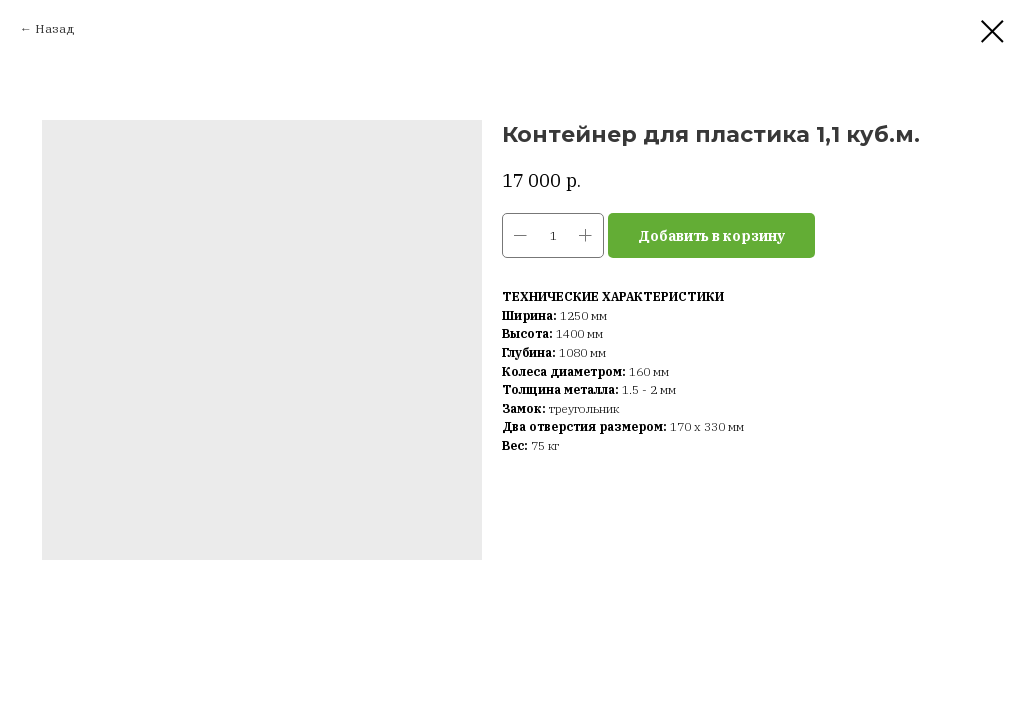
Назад (54, 28)
